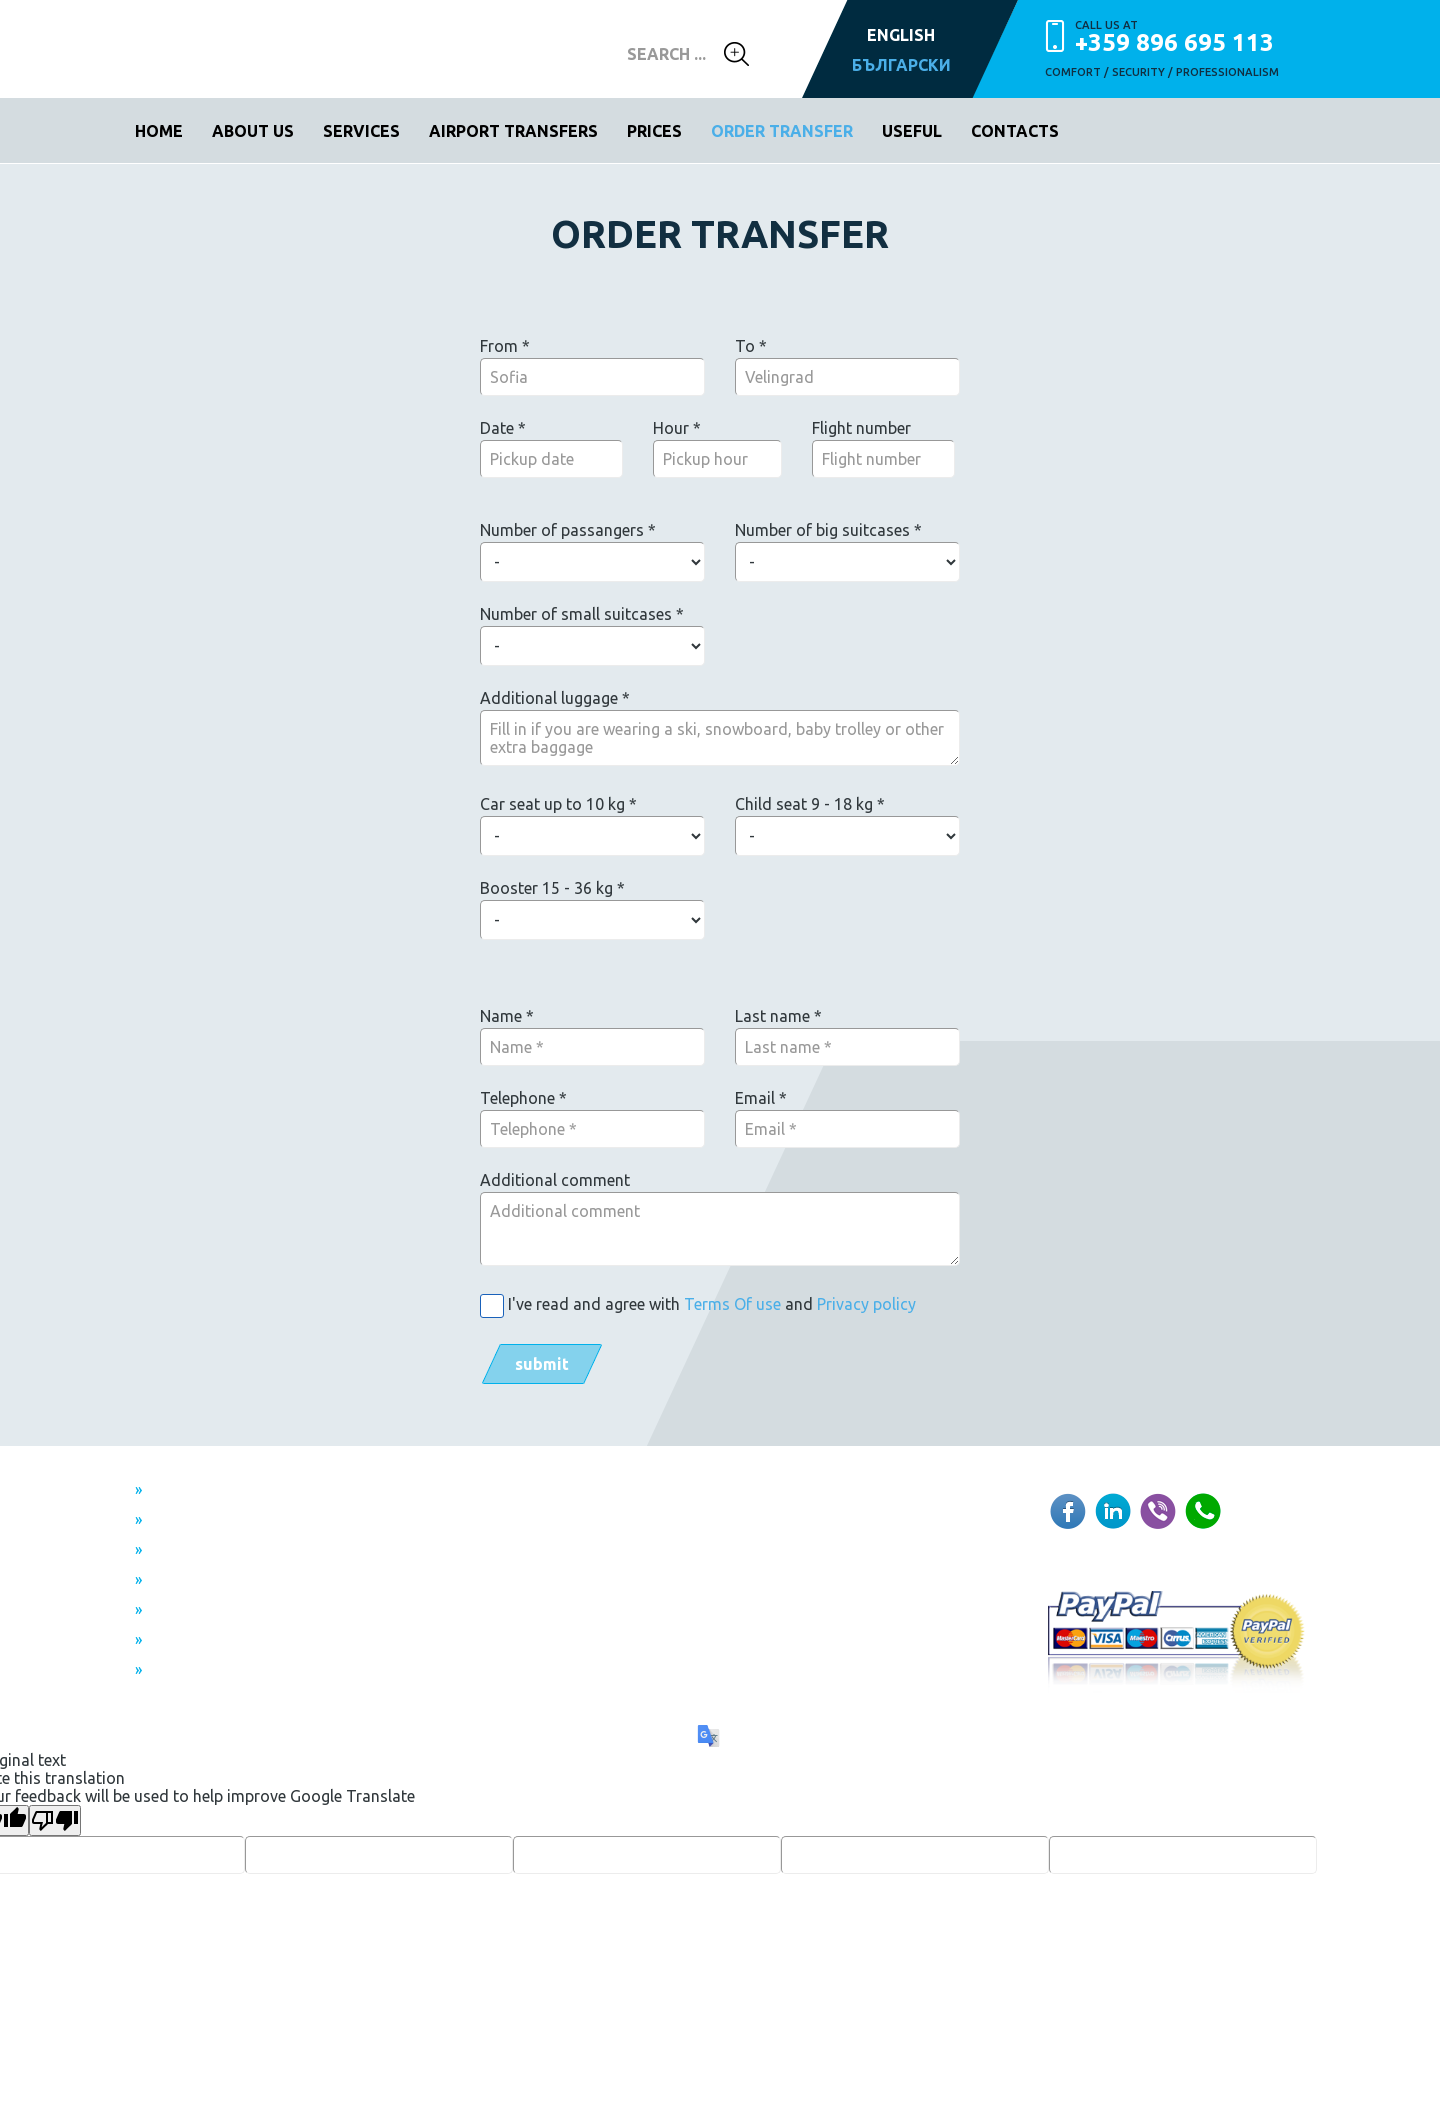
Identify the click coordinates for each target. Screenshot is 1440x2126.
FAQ (170, 1671)
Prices (654, 131)
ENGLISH (901, 35)
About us (253, 131)
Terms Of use (732, 1304)
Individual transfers (225, 1581)
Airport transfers (513, 131)
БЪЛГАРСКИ (901, 65)
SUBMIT (542, 1364)
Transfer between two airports (265, 1551)
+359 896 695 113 (1190, 36)
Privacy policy (866, 1304)
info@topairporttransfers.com (701, 1536)
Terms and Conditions (236, 1611)
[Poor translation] (55, 1820)
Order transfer (782, 131)
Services (361, 131)
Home (159, 131)
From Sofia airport (222, 1491)
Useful (912, 131)
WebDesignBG (636, 1667)
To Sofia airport (213, 1521)
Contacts (1015, 131)
